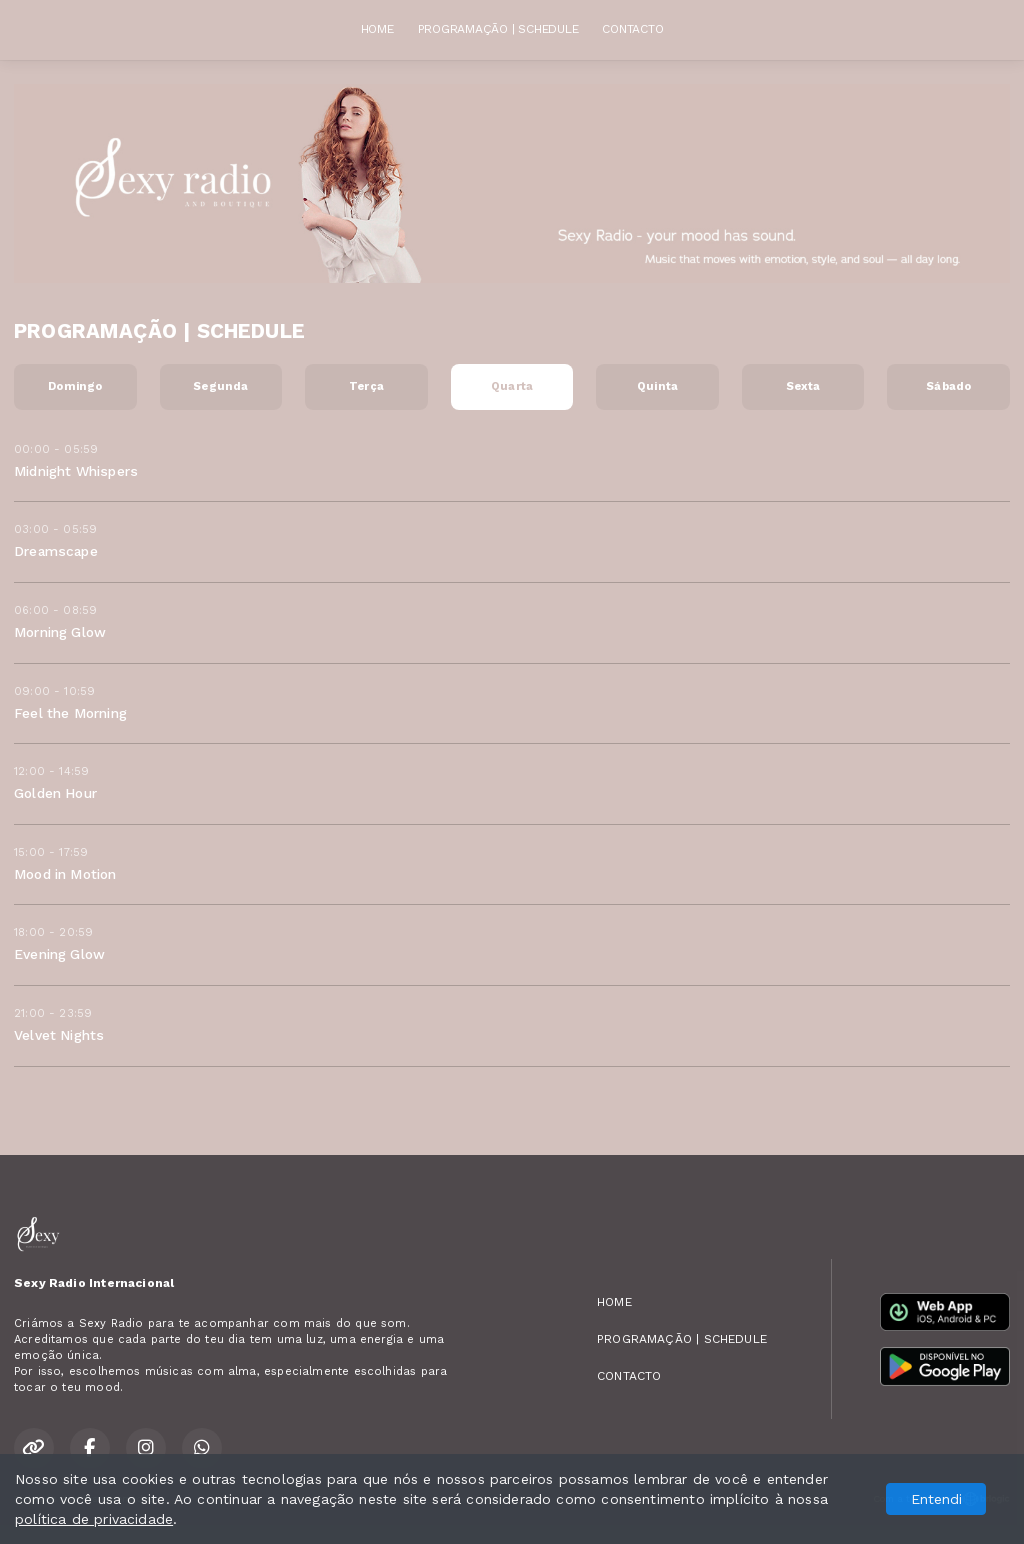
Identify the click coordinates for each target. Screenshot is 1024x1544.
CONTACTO (632, 29)
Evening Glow (59, 954)
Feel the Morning (70, 713)
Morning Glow (60, 632)
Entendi (936, 1499)
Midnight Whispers (76, 471)
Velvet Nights (59, 1035)
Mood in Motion (65, 874)
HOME (377, 29)
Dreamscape (56, 551)
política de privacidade (94, 1519)
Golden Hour (55, 793)
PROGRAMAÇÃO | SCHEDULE (498, 29)
